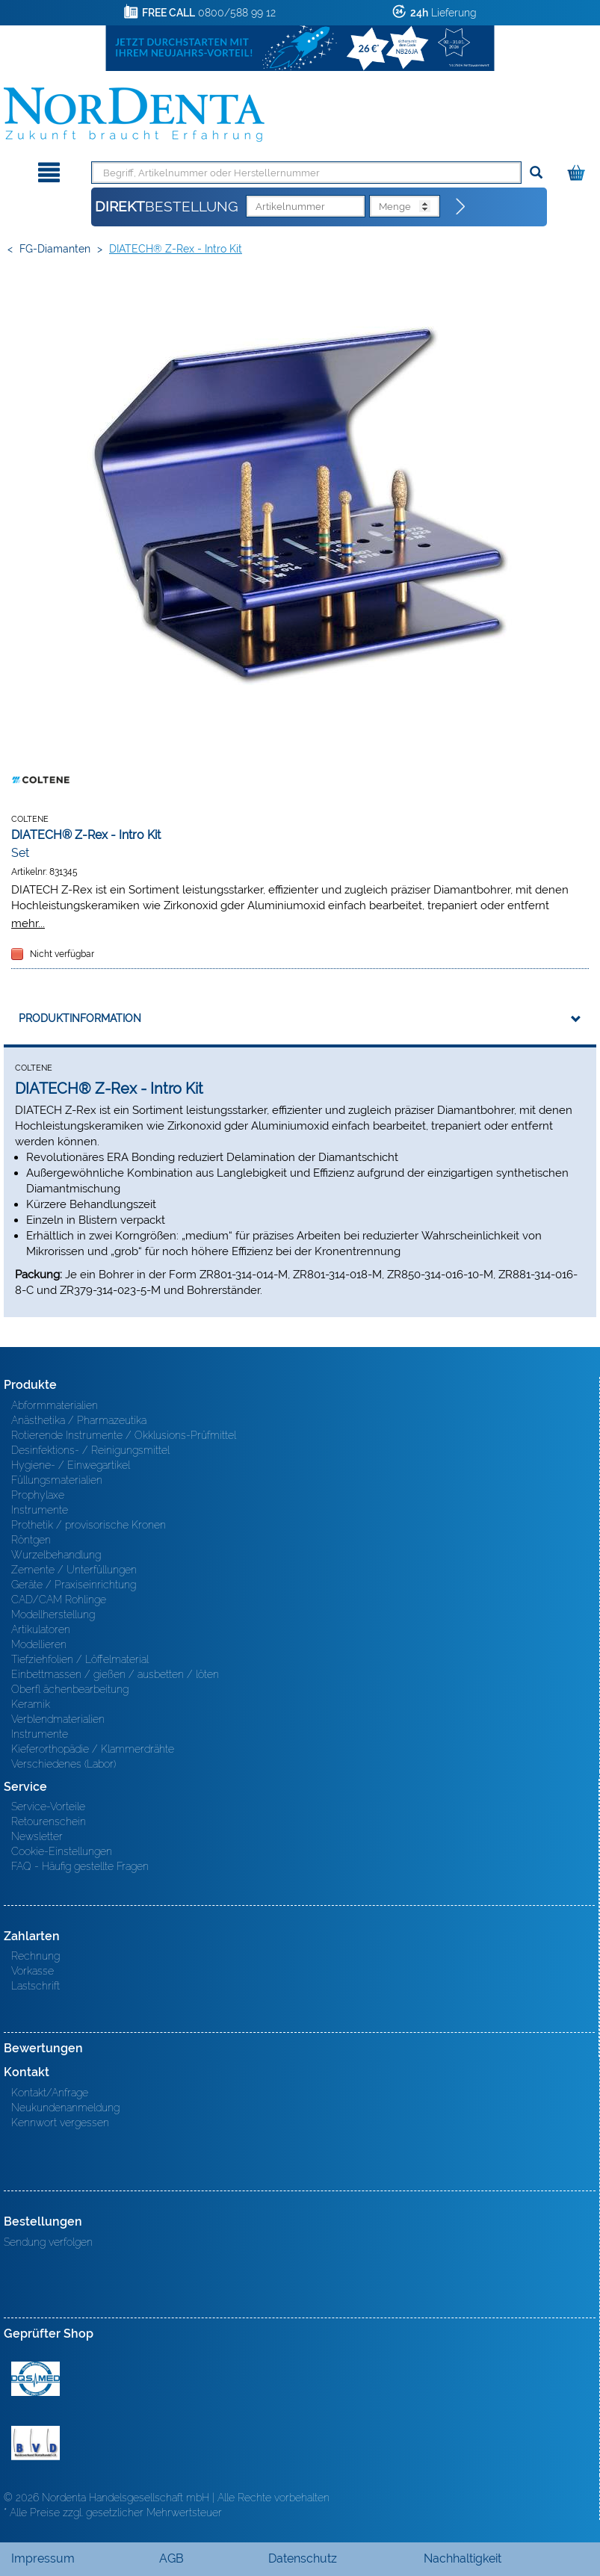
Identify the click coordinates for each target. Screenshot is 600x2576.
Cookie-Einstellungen (61, 1851)
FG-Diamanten (54, 249)
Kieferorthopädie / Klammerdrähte (92, 1749)
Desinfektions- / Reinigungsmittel (90, 1450)
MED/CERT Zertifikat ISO (35, 2379)
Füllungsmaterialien (56, 1480)
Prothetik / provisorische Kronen (88, 1525)
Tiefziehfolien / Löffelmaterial (80, 1659)
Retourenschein (48, 1821)
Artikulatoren (40, 1629)
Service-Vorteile (48, 1806)
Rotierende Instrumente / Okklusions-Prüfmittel (123, 1435)
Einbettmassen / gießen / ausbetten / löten (115, 1674)
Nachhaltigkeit (462, 2558)
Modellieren (39, 1644)
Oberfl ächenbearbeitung (70, 1689)
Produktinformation (80, 1018)
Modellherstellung (53, 1614)
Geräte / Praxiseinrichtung (73, 1585)
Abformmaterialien (54, 1405)
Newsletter (37, 1836)
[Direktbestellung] (461, 207)
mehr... (28, 923)
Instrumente (39, 1510)
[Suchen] (536, 173)
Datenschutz (302, 2558)
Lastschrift (35, 1986)
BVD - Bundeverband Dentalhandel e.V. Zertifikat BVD (35, 2443)
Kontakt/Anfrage (49, 2093)
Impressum (43, 2558)
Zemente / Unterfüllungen (74, 1570)
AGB (171, 2558)
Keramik (30, 1704)
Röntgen (31, 1540)
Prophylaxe (37, 1495)
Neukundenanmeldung (65, 2108)
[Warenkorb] (578, 170)
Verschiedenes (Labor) (63, 1764)
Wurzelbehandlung (56, 1555)
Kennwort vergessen (60, 2122)
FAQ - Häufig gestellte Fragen (80, 1866)
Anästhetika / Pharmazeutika (78, 1420)
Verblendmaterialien (58, 1719)
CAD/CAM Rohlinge (58, 1600)
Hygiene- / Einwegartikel (70, 1465)
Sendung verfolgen (48, 2242)
